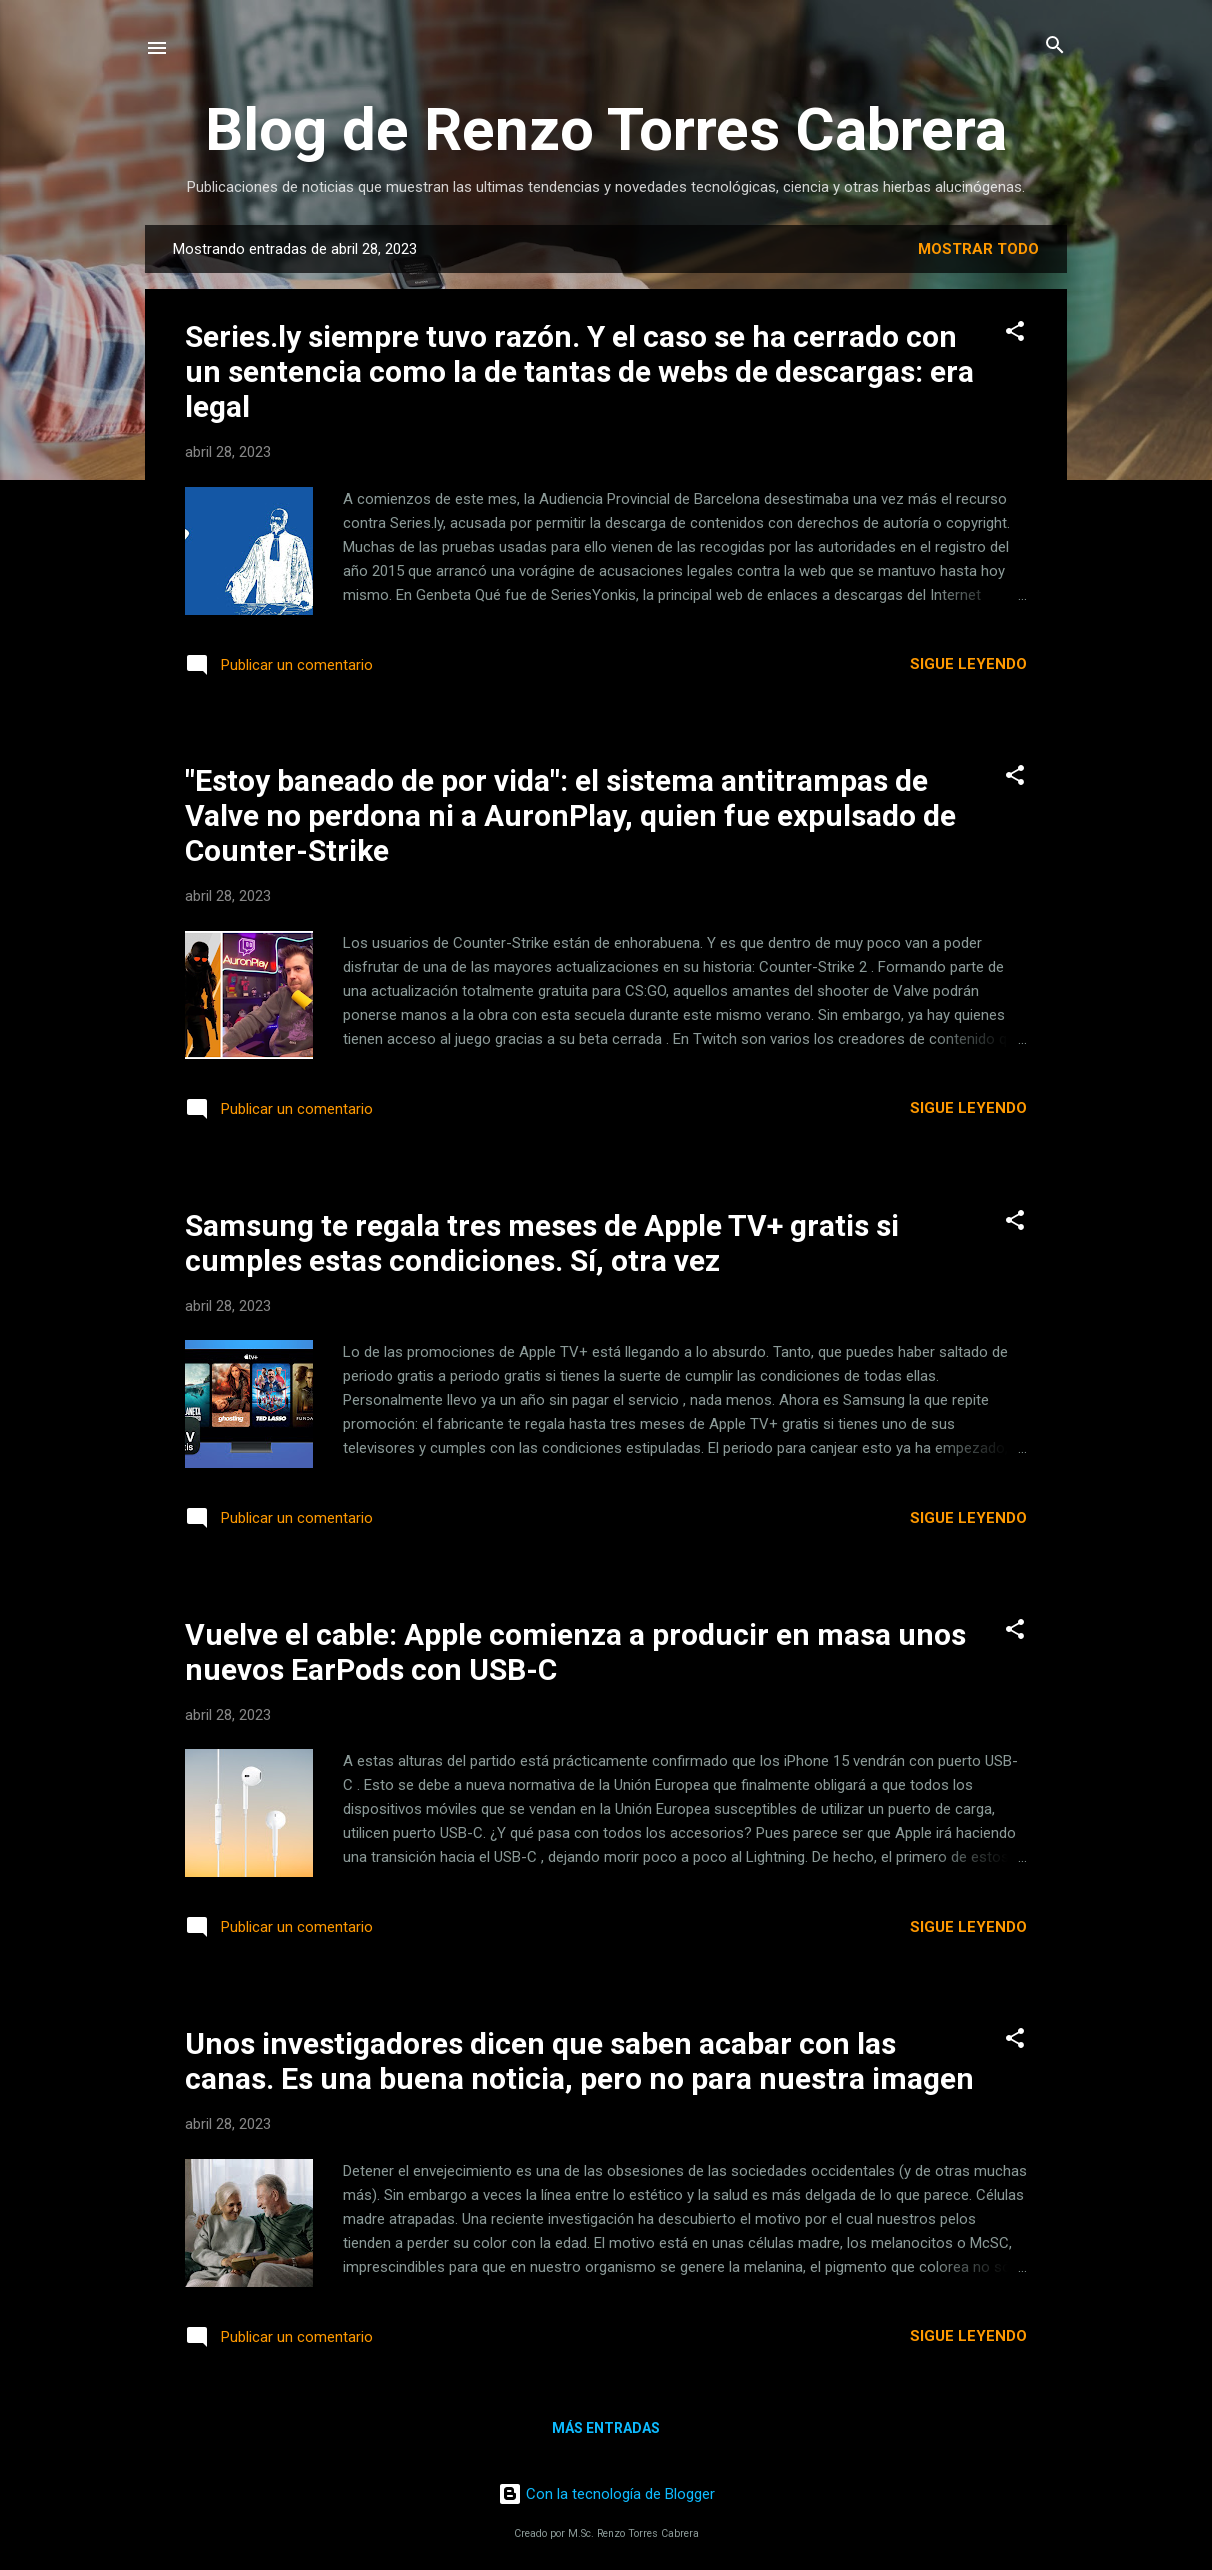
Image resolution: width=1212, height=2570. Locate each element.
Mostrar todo (978, 249)
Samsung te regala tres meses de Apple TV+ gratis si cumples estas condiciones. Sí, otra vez (542, 1243)
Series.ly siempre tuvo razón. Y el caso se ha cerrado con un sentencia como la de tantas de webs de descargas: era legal (579, 371)
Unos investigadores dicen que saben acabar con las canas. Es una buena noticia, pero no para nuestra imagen (579, 2061)
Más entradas (606, 2428)
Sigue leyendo (968, 664)
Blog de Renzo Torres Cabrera (606, 129)
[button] (1015, 332)
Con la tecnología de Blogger (606, 2494)
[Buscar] (1055, 46)
